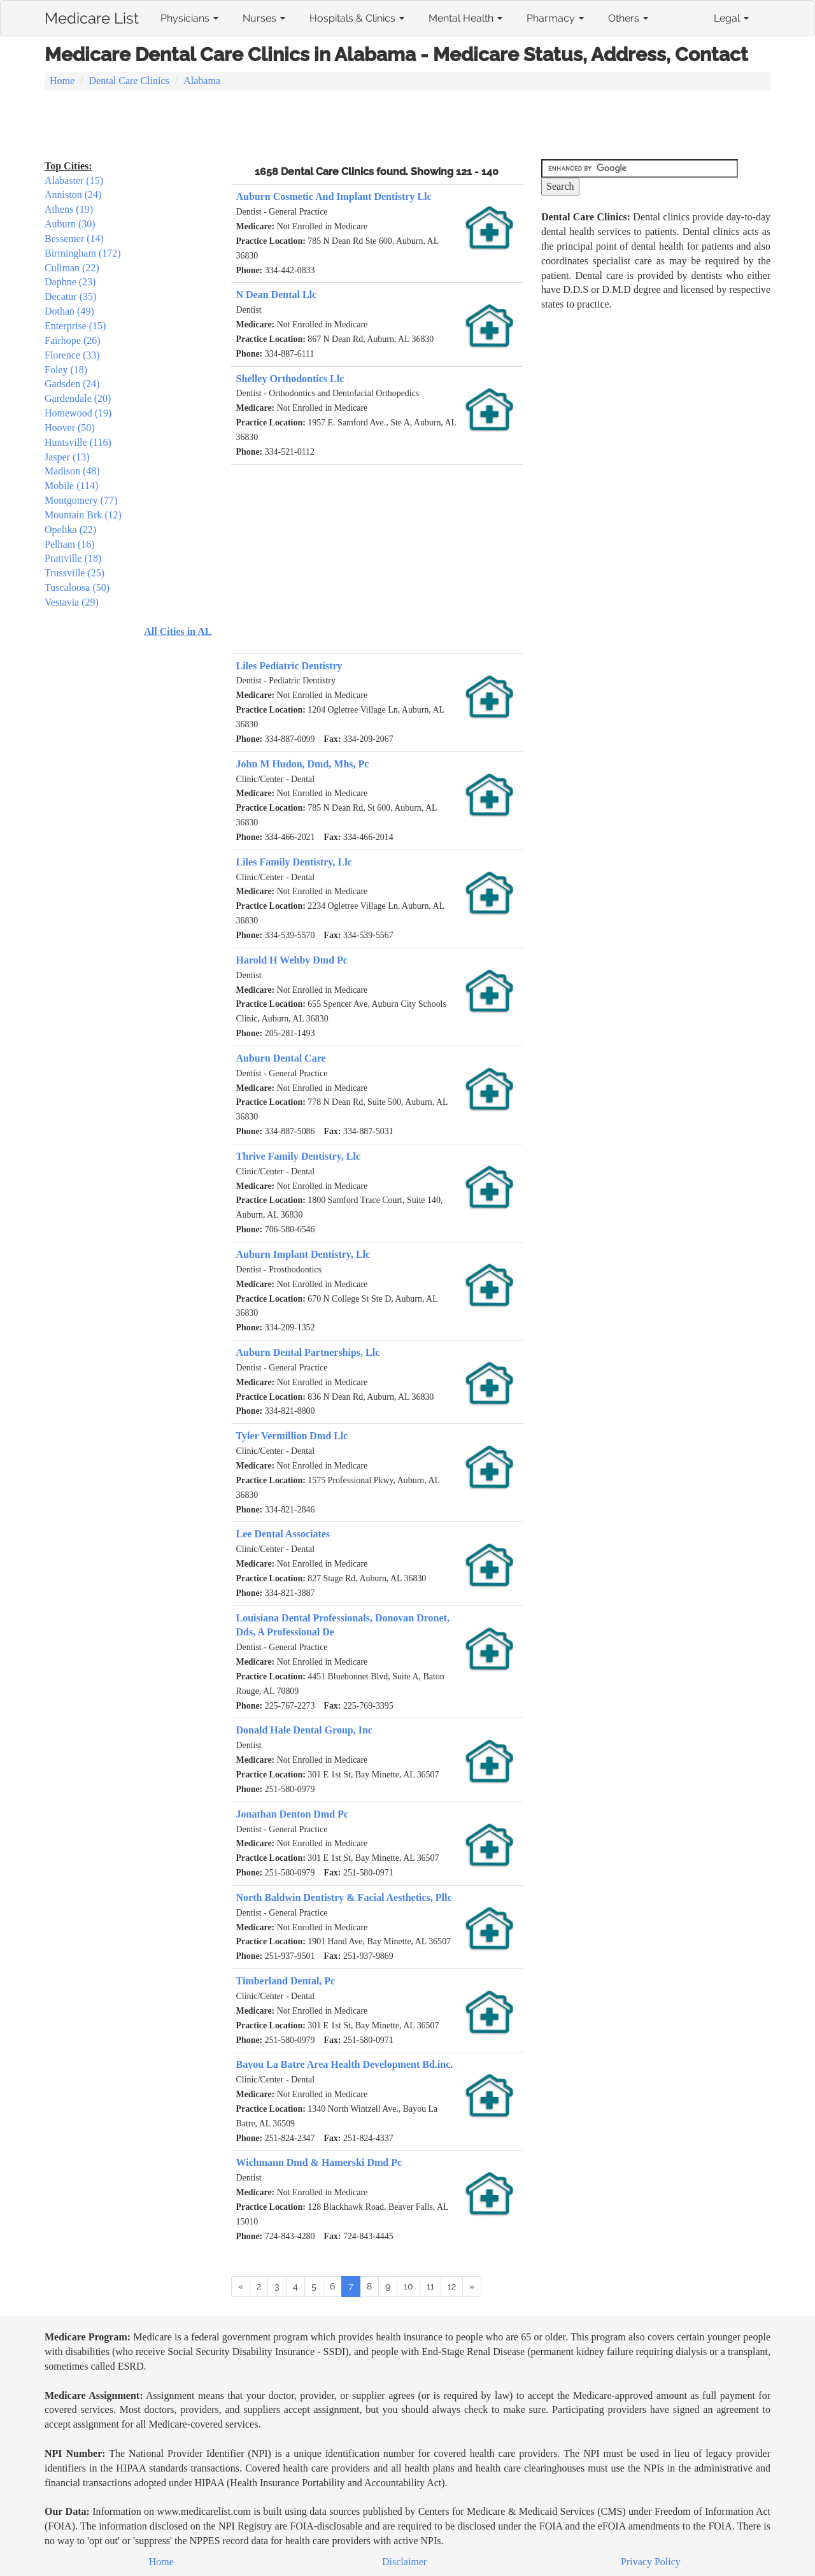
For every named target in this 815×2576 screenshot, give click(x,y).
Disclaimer (404, 2561)
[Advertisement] (407, 126)
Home (62, 80)
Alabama (201, 80)
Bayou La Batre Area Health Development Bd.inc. (344, 2064)
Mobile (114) (71, 485)
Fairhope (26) (73, 340)
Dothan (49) (69, 311)
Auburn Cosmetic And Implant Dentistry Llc (334, 196)
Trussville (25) (74, 572)
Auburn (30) (70, 223)
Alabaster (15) (74, 180)
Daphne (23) (70, 281)
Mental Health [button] (465, 18)
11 (430, 2286)
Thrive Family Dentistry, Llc (298, 1156)
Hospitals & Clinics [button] (356, 18)
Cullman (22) (72, 267)
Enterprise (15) (75, 325)
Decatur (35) (70, 296)
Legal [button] (731, 18)
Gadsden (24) (72, 383)
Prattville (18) (73, 558)
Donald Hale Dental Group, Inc (304, 1730)
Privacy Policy (651, 2561)
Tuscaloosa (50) (77, 587)
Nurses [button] (264, 18)
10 (408, 2286)
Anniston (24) (73, 194)
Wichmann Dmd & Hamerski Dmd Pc (319, 2162)
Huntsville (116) (78, 442)
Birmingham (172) (83, 253)
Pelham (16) (70, 544)
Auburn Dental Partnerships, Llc (308, 1352)
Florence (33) (72, 355)
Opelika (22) (70, 529)
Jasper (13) (67, 457)
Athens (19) (69, 209)
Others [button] (628, 18)
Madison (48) (72, 471)
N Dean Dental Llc (276, 294)
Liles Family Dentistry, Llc (294, 862)
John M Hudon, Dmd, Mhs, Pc (302, 763)
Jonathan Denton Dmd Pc (292, 1814)
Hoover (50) (70, 427)
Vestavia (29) (72, 602)
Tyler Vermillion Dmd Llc (292, 1435)
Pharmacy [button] (555, 18)
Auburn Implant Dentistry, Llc (303, 1254)
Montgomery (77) (81, 500)
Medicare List (92, 16)
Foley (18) (66, 369)
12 (452, 2286)
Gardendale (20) (78, 398)
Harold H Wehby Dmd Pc (292, 960)
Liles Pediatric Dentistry (289, 665)
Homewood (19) (78, 413)
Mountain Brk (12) (83, 514)
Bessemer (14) (74, 238)
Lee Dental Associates (283, 1533)
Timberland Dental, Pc (286, 1980)
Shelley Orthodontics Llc (290, 378)
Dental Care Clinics (129, 80)
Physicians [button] (189, 18)
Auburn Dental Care (281, 1058)
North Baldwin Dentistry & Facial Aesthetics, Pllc (344, 1897)
